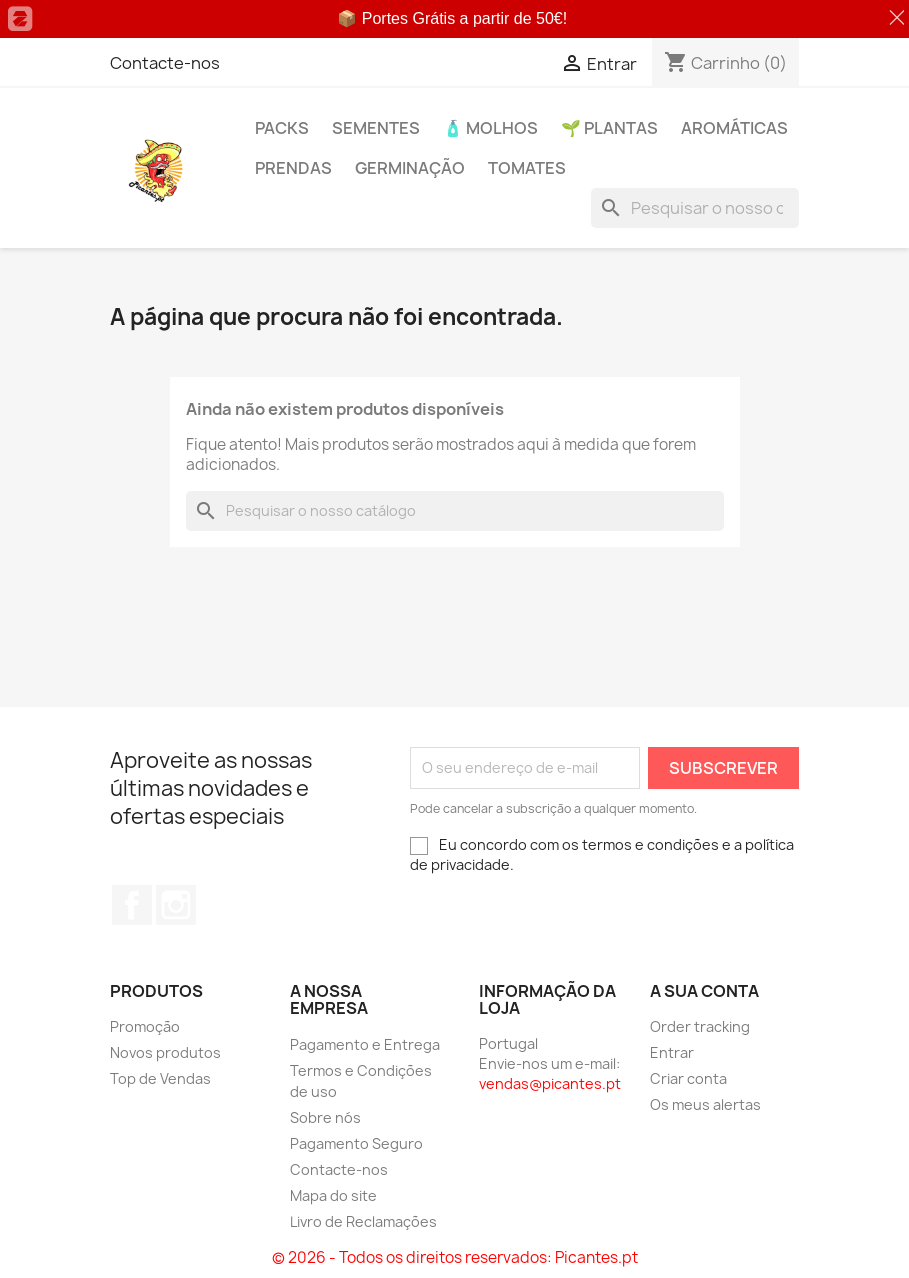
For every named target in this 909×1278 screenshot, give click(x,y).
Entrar (672, 1052)
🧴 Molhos (490, 128)
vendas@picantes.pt (550, 1083)
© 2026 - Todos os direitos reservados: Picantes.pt (455, 1257)
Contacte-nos (165, 63)
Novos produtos (165, 1052)
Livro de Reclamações (363, 1221)
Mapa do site (333, 1195)
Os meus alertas (705, 1104)
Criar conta (688, 1078)
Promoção (145, 1026)
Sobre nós (325, 1117)
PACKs (282, 128)
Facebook (132, 905)
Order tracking (700, 1026)
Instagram (176, 905)
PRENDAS (293, 168)
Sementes (376, 128)
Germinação (410, 168)
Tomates (527, 168)
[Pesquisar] (695, 208)
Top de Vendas (160, 1078)
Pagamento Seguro (356, 1143)
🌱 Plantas (609, 128)
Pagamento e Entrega (365, 1044)
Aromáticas (734, 128)
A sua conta (704, 991)
